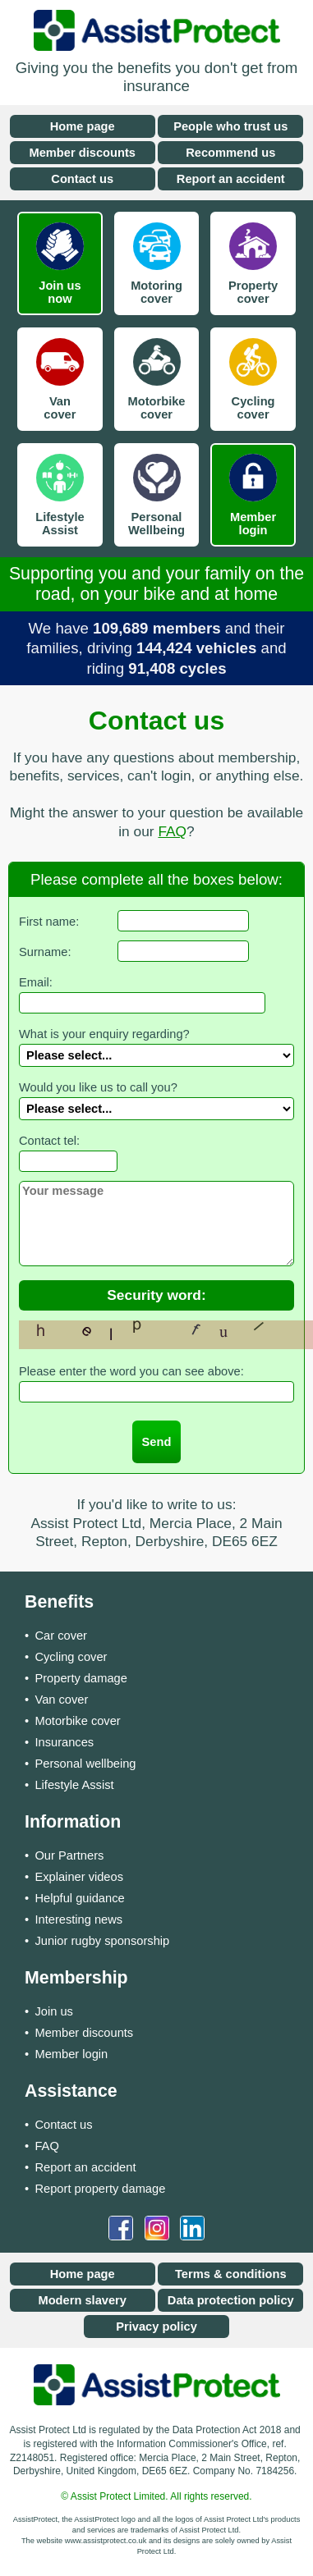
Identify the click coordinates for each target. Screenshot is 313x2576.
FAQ (172, 831)
